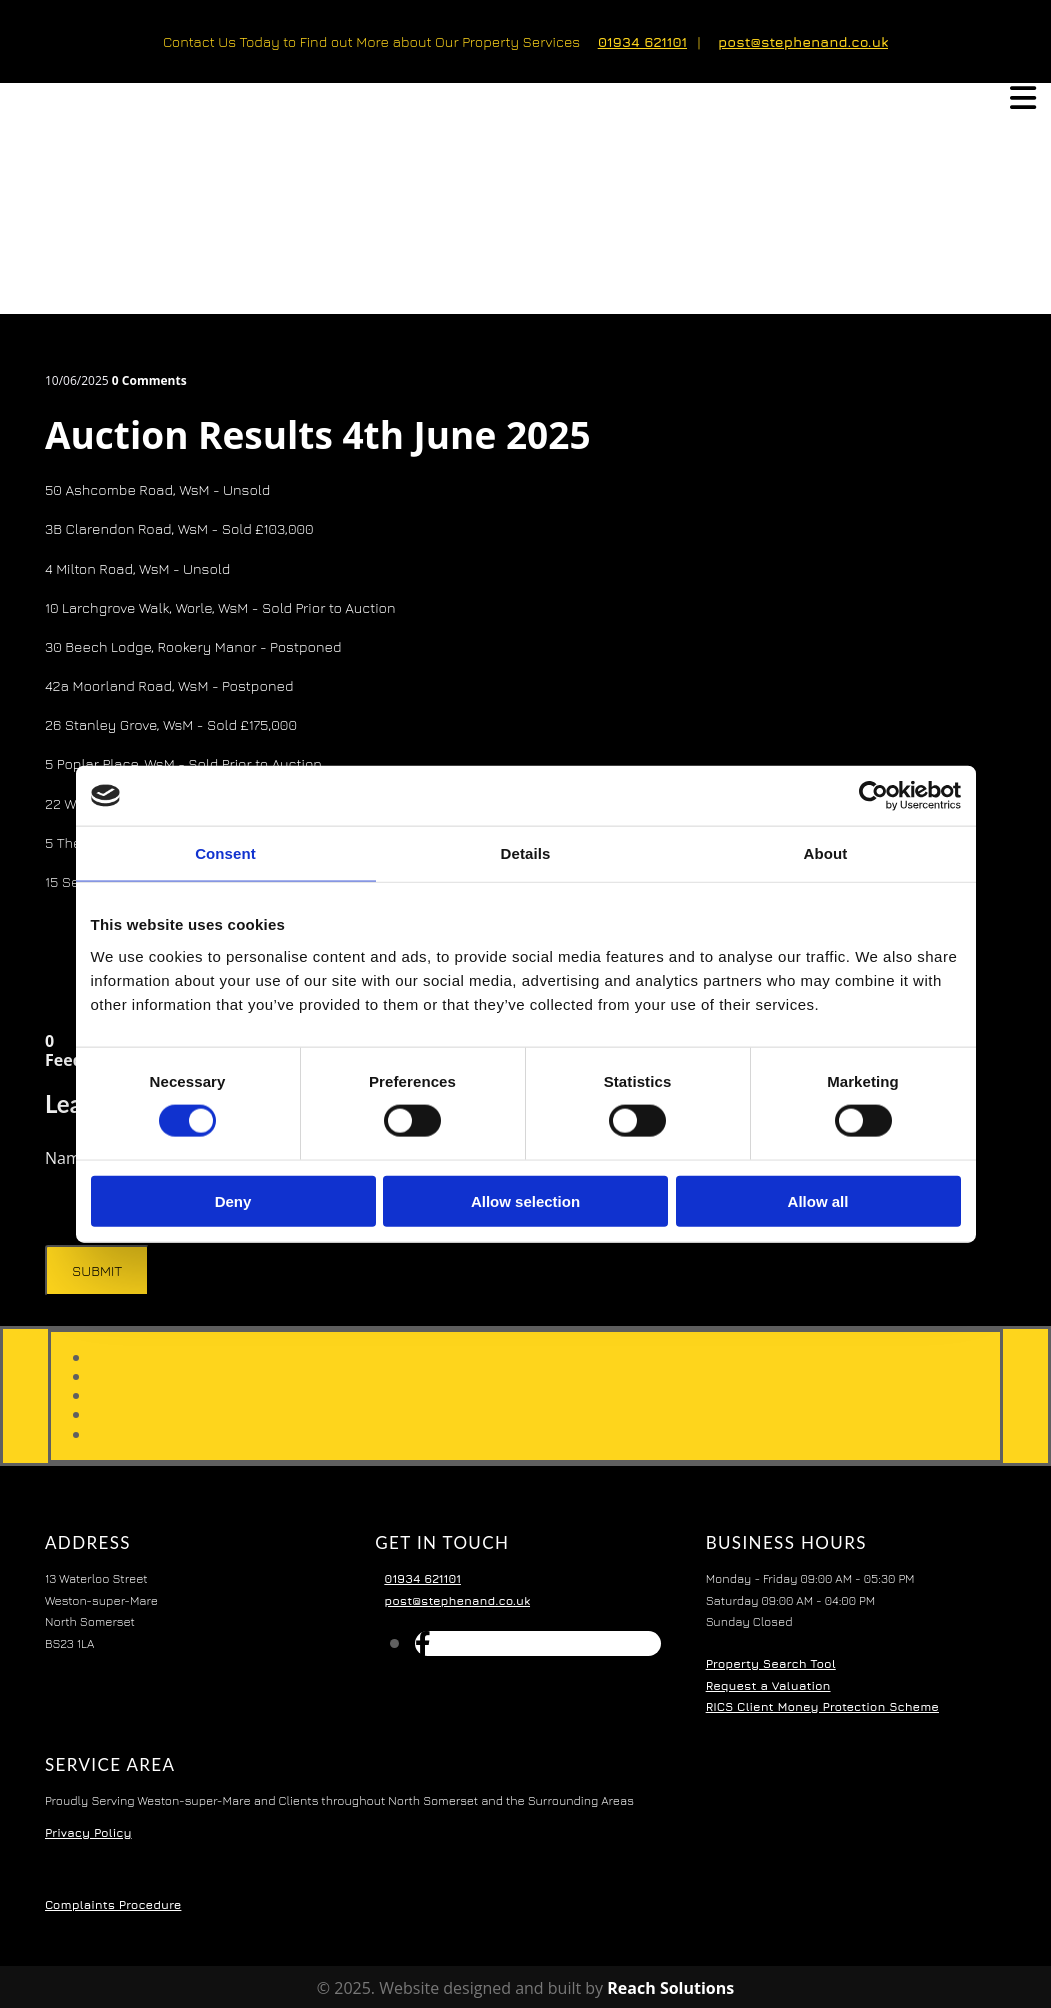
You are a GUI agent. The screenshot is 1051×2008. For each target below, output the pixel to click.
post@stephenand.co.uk (803, 41)
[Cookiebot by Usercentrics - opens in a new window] (873, 796)
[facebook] (423, 1643)
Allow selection (525, 1200)
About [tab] (826, 853)
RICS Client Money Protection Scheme (822, 1706)
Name (69, 1158)
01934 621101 (642, 41)
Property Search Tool (771, 1663)
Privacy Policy (88, 1832)
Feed (64, 1060)
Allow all (818, 1200)
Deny (233, 1200)
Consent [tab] (225, 853)
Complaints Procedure (113, 1904)
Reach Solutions (670, 1988)
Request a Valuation (768, 1685)
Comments (149, 380)
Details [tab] (526, 853)
